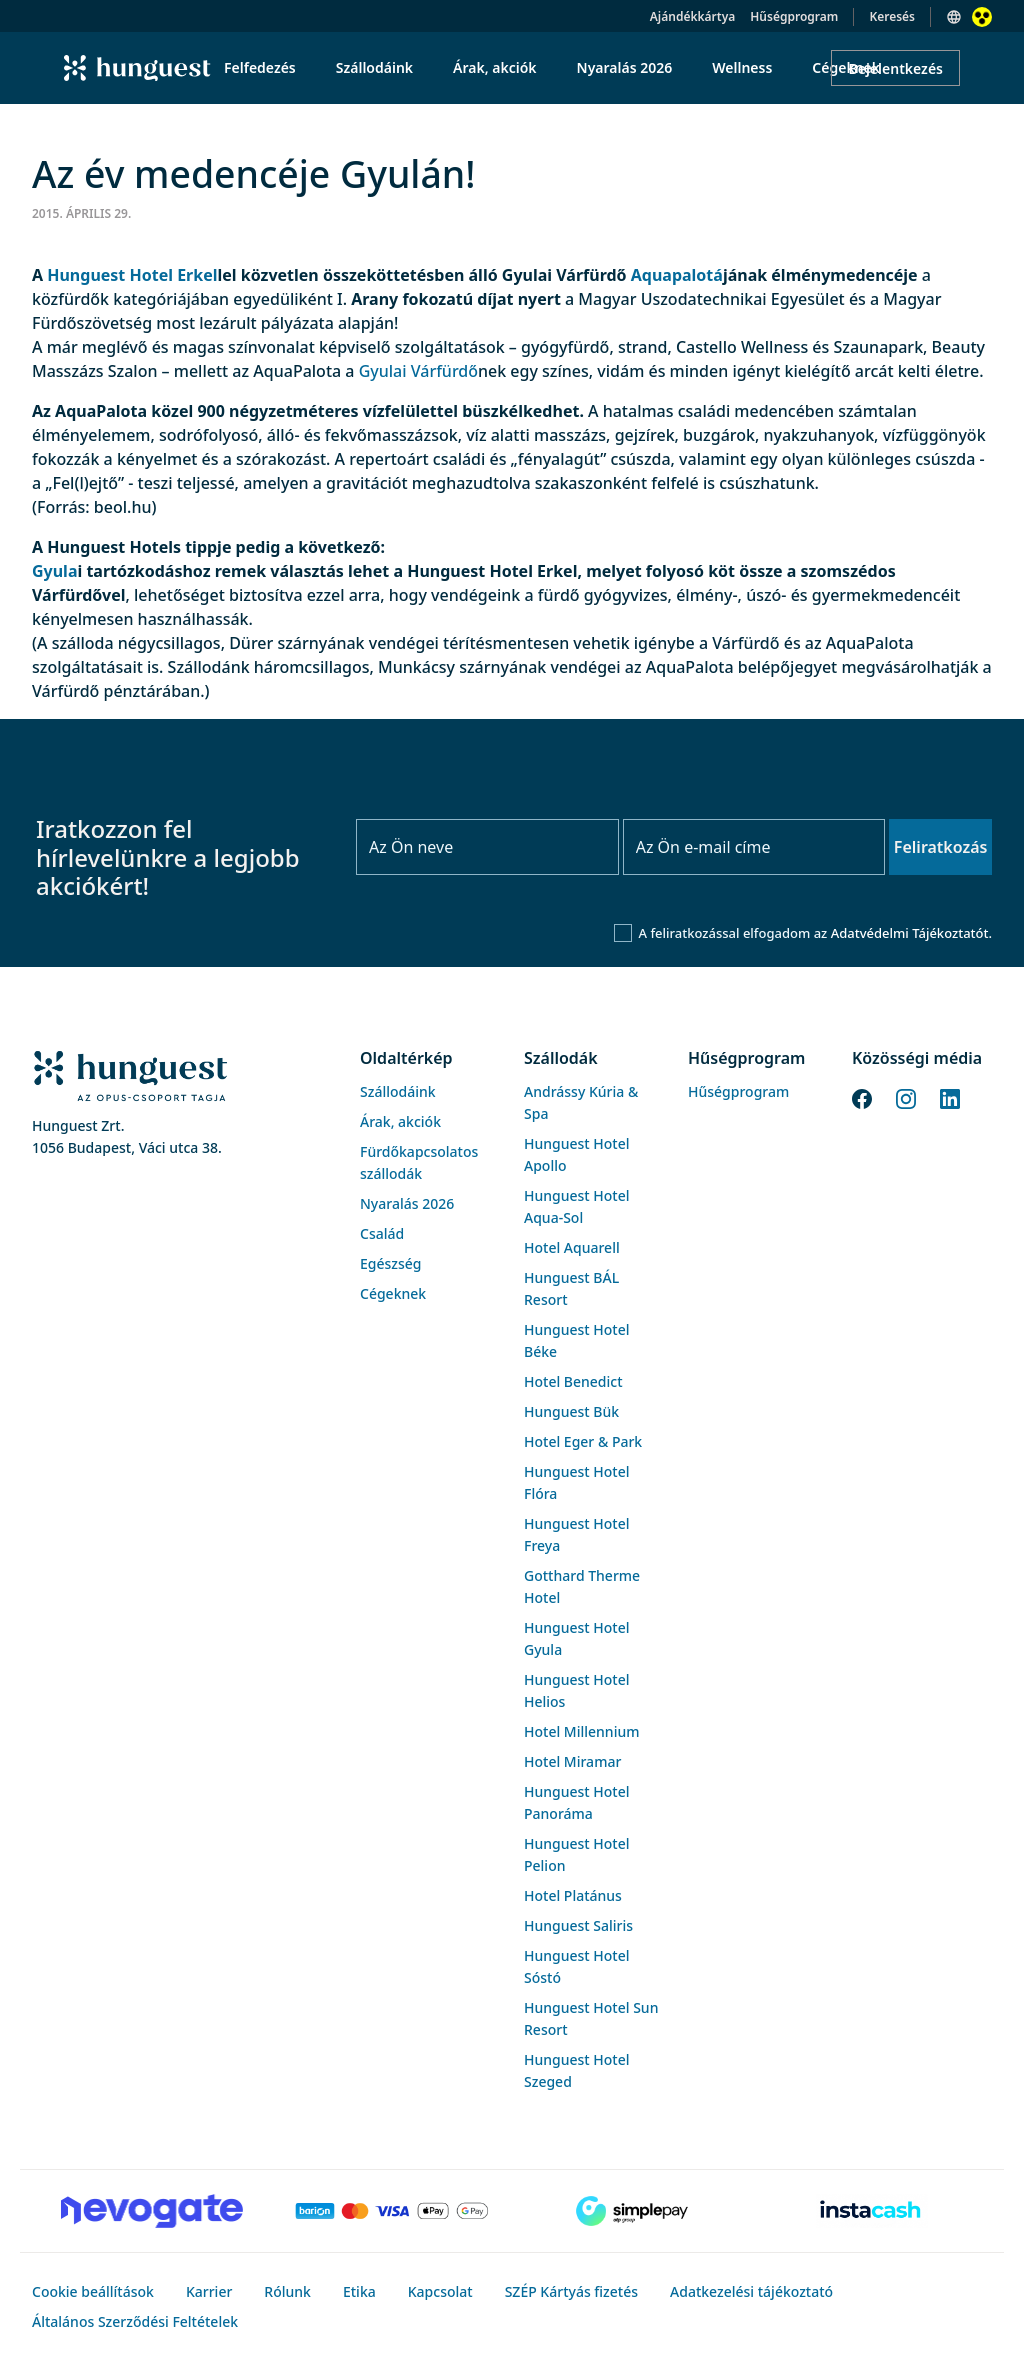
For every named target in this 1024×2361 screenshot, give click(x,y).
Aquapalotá (677, 275)
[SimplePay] (632, 2211)
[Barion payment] (392, 2211)
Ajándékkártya (692, 16)
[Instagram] (906, 1097)
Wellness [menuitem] (742, 67)
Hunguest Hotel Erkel (132, 275)
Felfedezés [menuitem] (260, 67)
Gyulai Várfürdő (418, 371)
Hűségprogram (794, 16)
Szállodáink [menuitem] (374, 67)
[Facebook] (862, 1097)
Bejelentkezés (895, 68)
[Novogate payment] (152, 2211)
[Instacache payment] (872, 2211)
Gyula (54, 571)
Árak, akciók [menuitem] (494, 67)
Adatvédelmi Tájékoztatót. (911, 933)
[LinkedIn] (950, 1097)
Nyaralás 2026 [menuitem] (625, 67)
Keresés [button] (892, 16)
